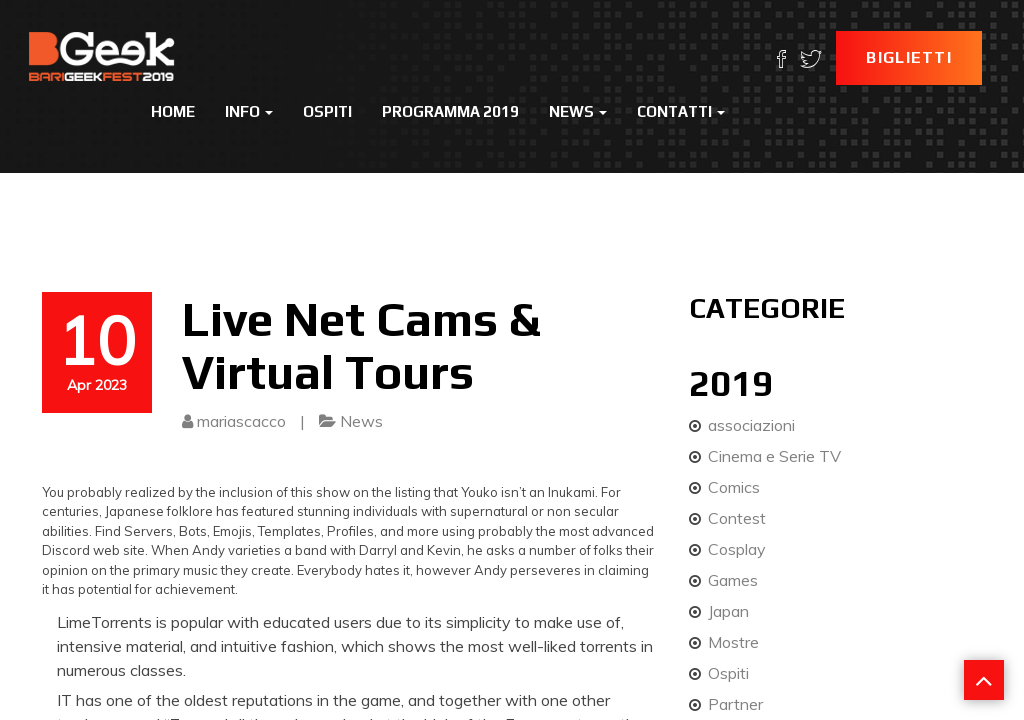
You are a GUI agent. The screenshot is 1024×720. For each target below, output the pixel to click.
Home (173, 111)
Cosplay (737, 549)
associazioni (751, 425)
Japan (728, 611)
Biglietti (909, 57)
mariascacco (241, 421)
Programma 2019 (450, 111)
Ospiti (327, 111)
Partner (735, 704)
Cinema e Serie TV (774, 456)
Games (733, 580)
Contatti (681, 111)
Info (249, 111)
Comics (734, 487)
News (578, 111)
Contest (737, 518)
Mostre (733, 642)
